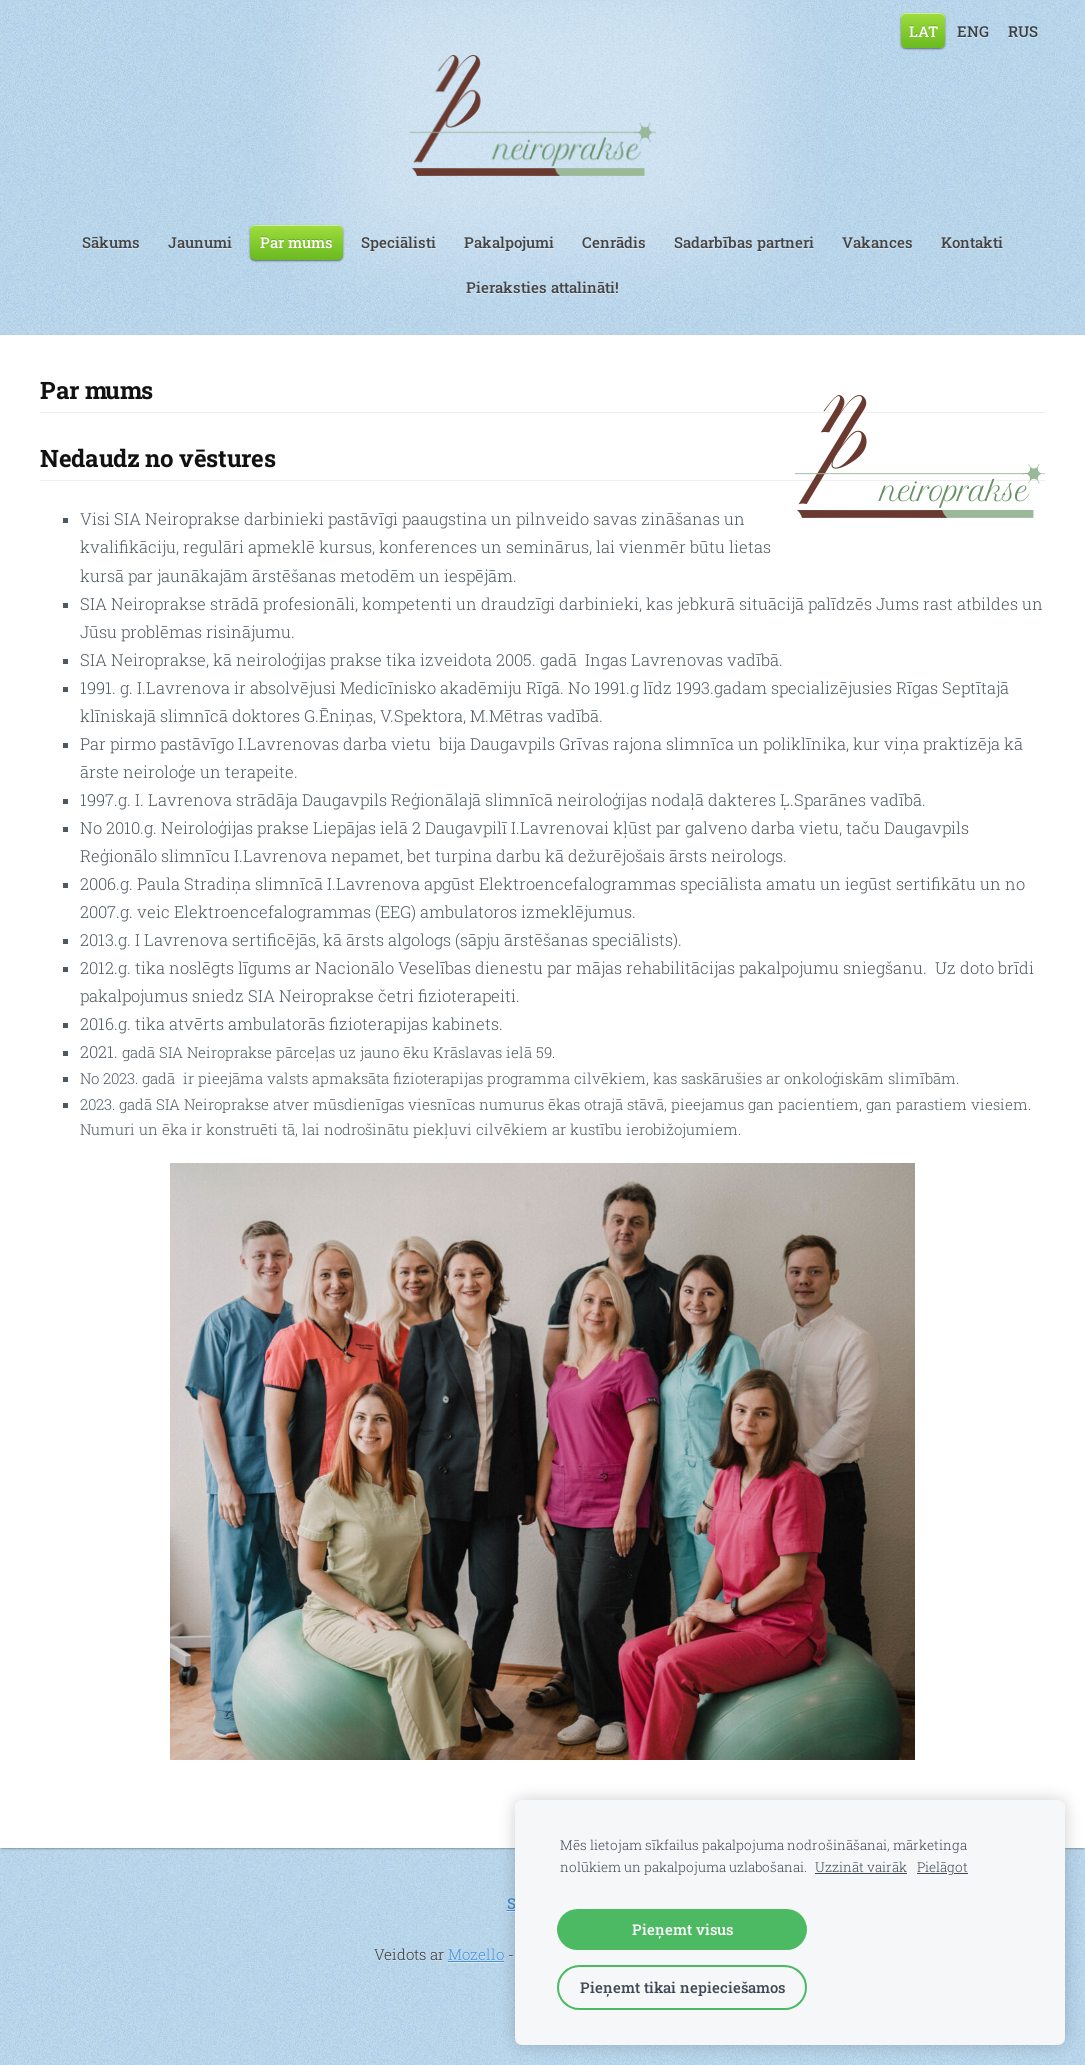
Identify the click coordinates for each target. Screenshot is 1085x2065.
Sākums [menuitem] (111, 242)
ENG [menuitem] (973, 30)
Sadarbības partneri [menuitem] (744, 242)
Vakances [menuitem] (877, 242)
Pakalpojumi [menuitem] (509, 242)
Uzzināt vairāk (861, 1867)
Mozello (476, 1954)
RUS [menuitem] (1023, 30)
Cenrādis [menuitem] (614, 242)
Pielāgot (942, 1867)
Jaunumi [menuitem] (200, 242)
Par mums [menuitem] (296, 242)
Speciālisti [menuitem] (398, 242)
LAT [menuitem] (923, 30)
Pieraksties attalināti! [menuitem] (542, 287)
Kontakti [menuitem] (972, 242)
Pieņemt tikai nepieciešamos (682, 1987)
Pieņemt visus (682, 1929)
